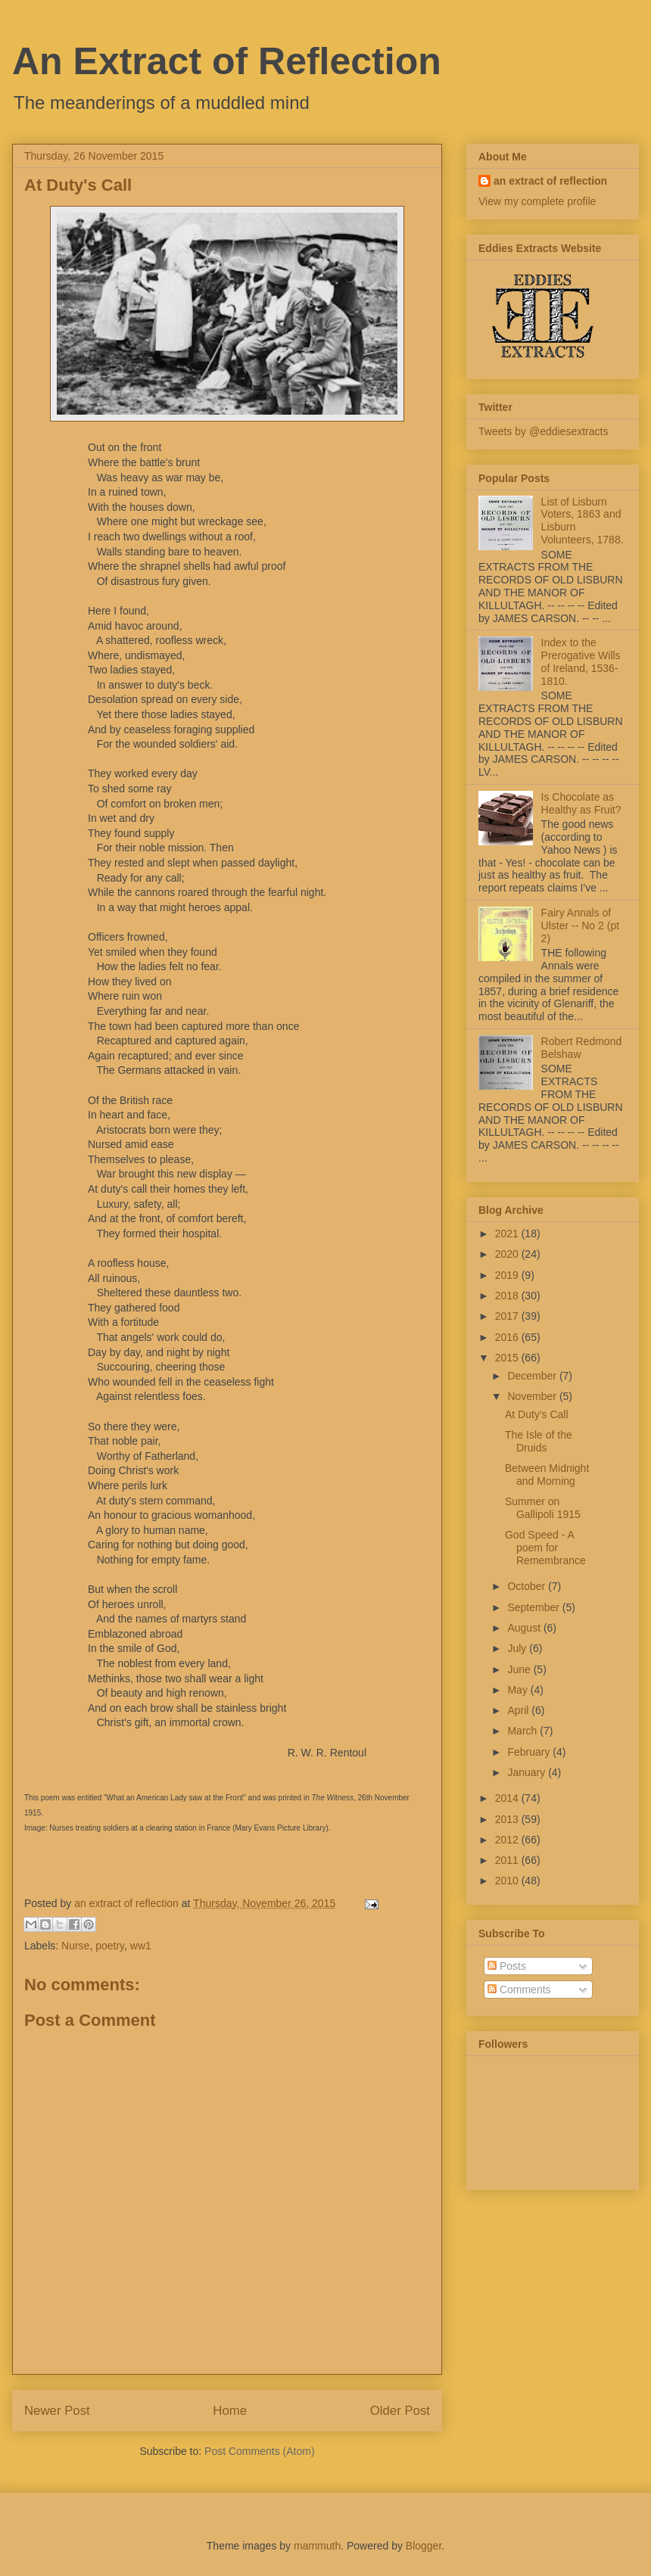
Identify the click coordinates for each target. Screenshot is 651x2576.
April (519, 1710)
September (534, 1607)
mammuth (317, 2546)
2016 (508, 1337)
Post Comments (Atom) (259, 2451)
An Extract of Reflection (226, 61)
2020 (508, 1254)
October (527, 1586)
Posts (506, 1966)
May (518, 1690)
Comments (519, 1989)
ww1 (140, 1946)
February (530, 1752)
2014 (508, 1798)
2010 (508, 1880)
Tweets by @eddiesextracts (543, 431)
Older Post (400, 2410)
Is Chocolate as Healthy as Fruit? (581, 803)
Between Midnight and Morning (547, 1474)
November (533, 1396)
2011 (508, 1860)
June (520, 1669)
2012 (508, 1840)
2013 (508, 1819)
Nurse (75, 1946)
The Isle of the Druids (538, 1441)
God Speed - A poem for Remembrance (545, 1547)
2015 (508, 1358)
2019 (508, 1275)
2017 (508, 1316)
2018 (508, 1296)
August (525, 1628)
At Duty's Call (536, 1414)
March (523, 1731)
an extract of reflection (550, 181)
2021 (508, 1233)
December (533, 1376)
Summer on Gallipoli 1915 (543, 1507)
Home (230, 2410)
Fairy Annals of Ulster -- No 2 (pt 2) (580, 925)
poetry (109, 1946)
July (518, 1648)
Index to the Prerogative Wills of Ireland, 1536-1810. (581, 661)
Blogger (423, 2546)
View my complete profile (537, 201)
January (527, 1772)
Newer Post (57, 2410)
